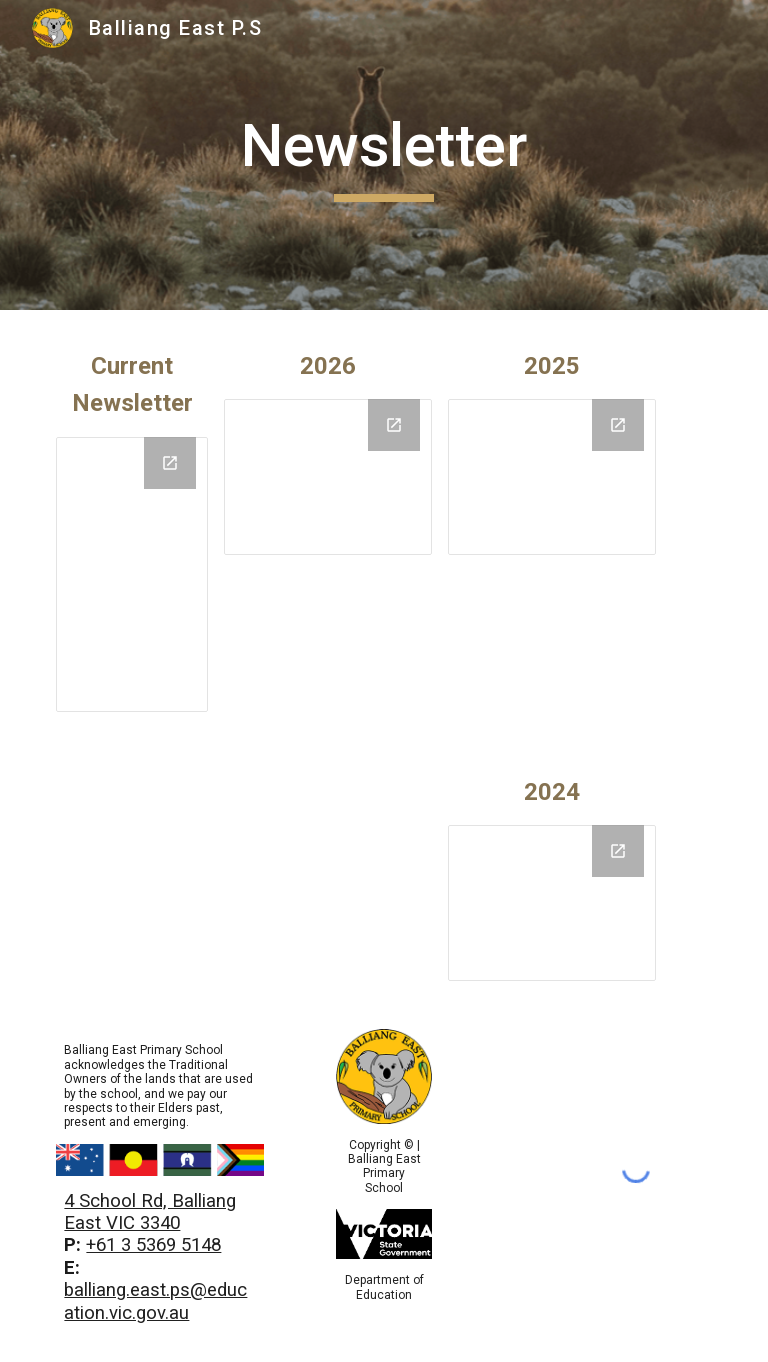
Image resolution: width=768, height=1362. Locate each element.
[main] (383, 155)
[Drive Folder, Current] (131, 574)
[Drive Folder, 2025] (327, 477)
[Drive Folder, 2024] (551, 903)
